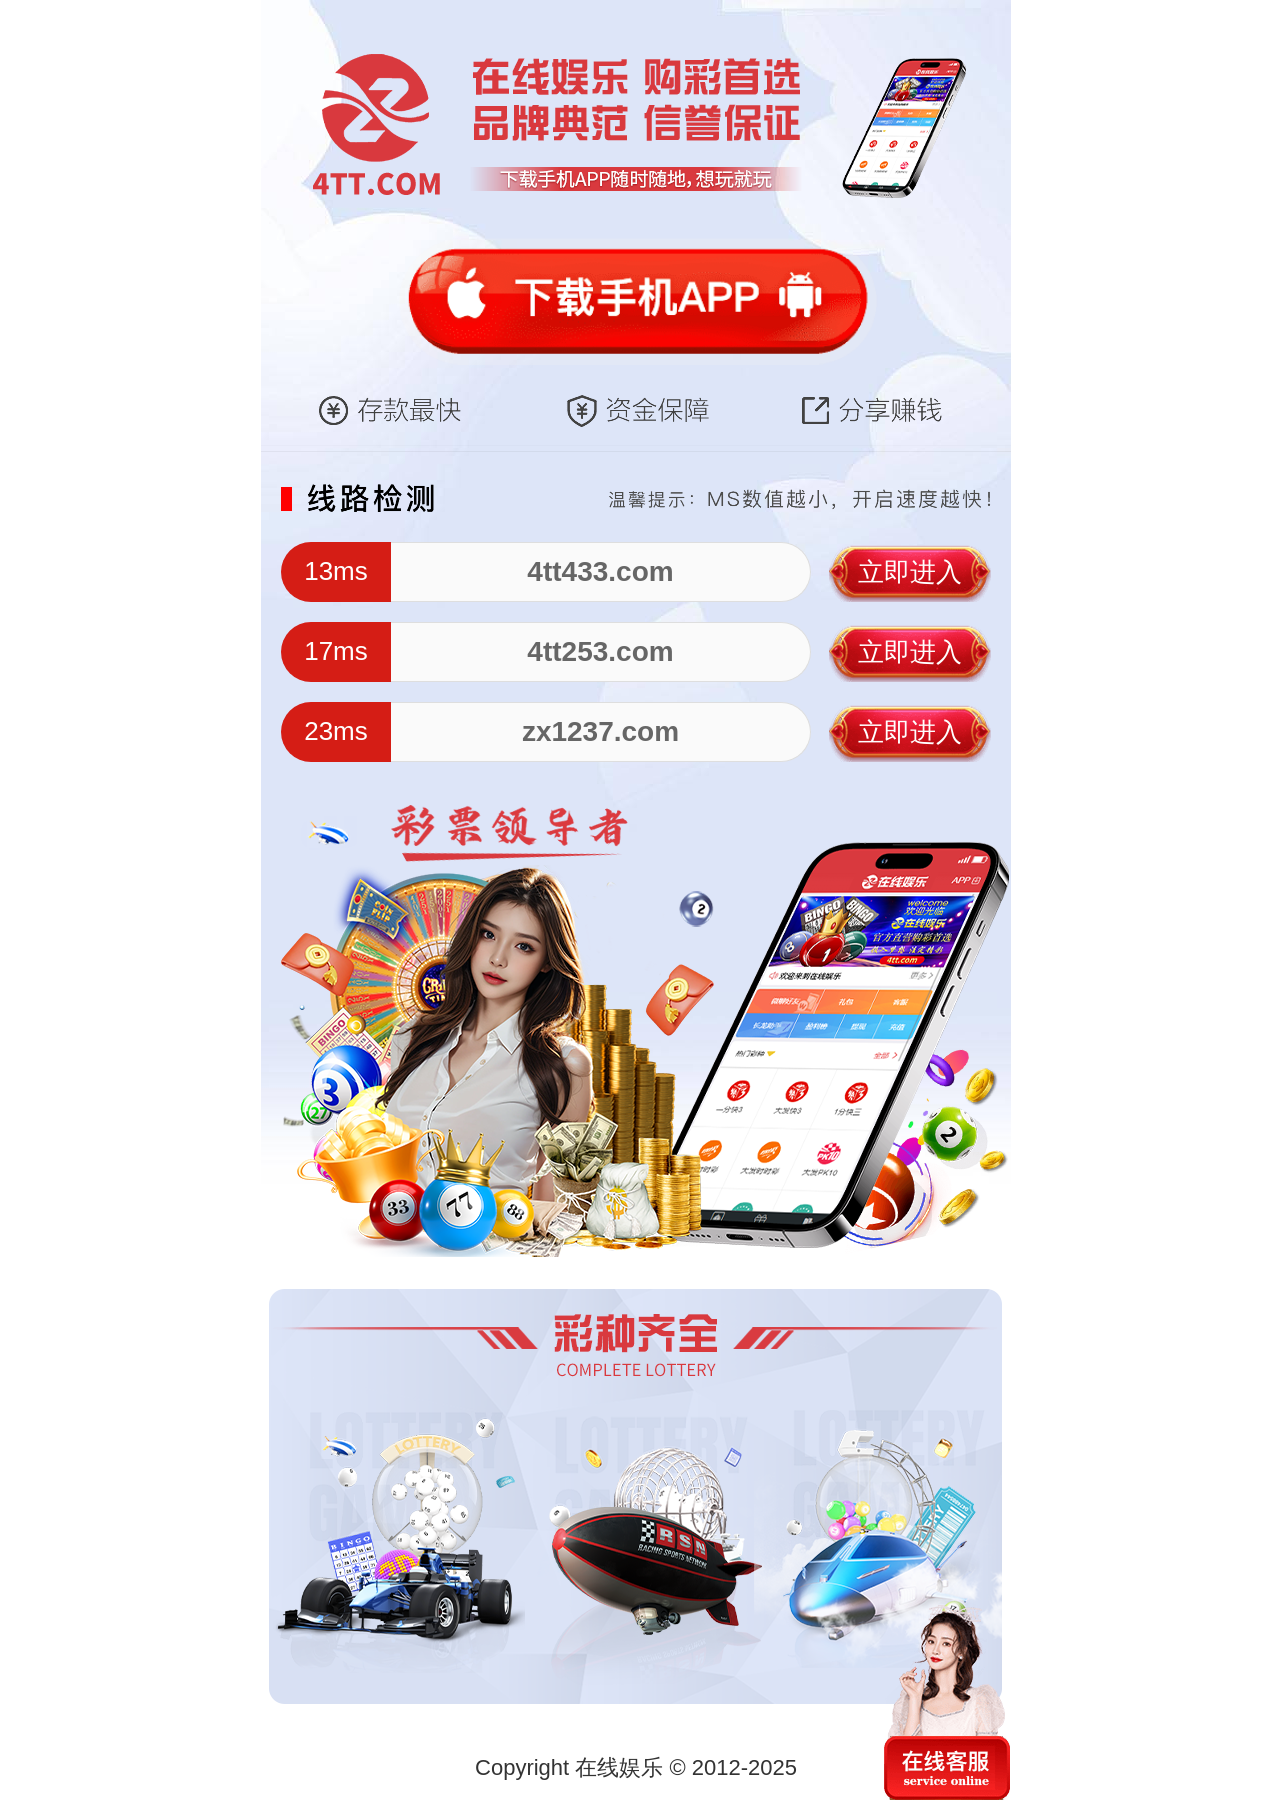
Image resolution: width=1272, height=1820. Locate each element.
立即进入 (910, 572)
